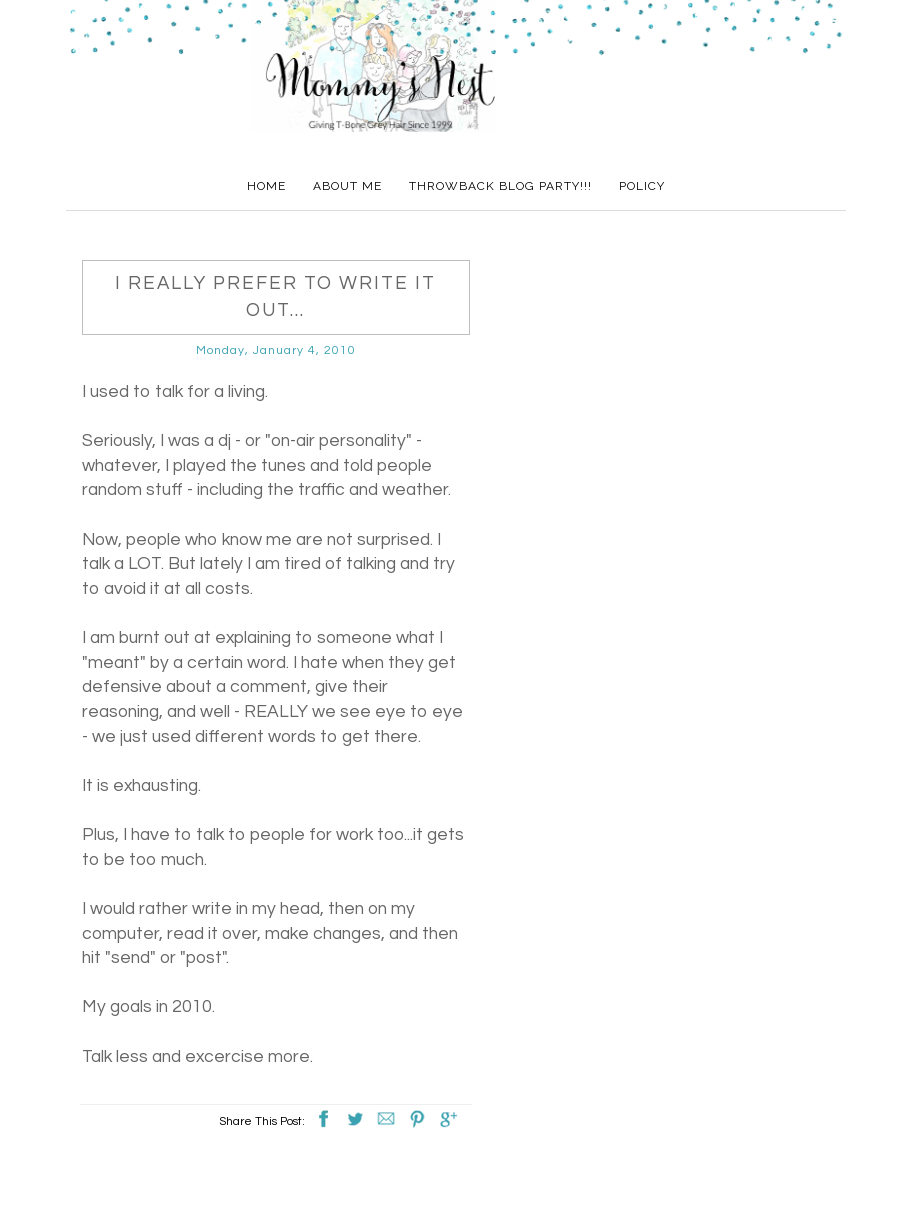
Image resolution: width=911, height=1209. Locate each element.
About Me (347, 186)
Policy (642, 186)
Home (266, 186)
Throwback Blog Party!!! (500, 186)
